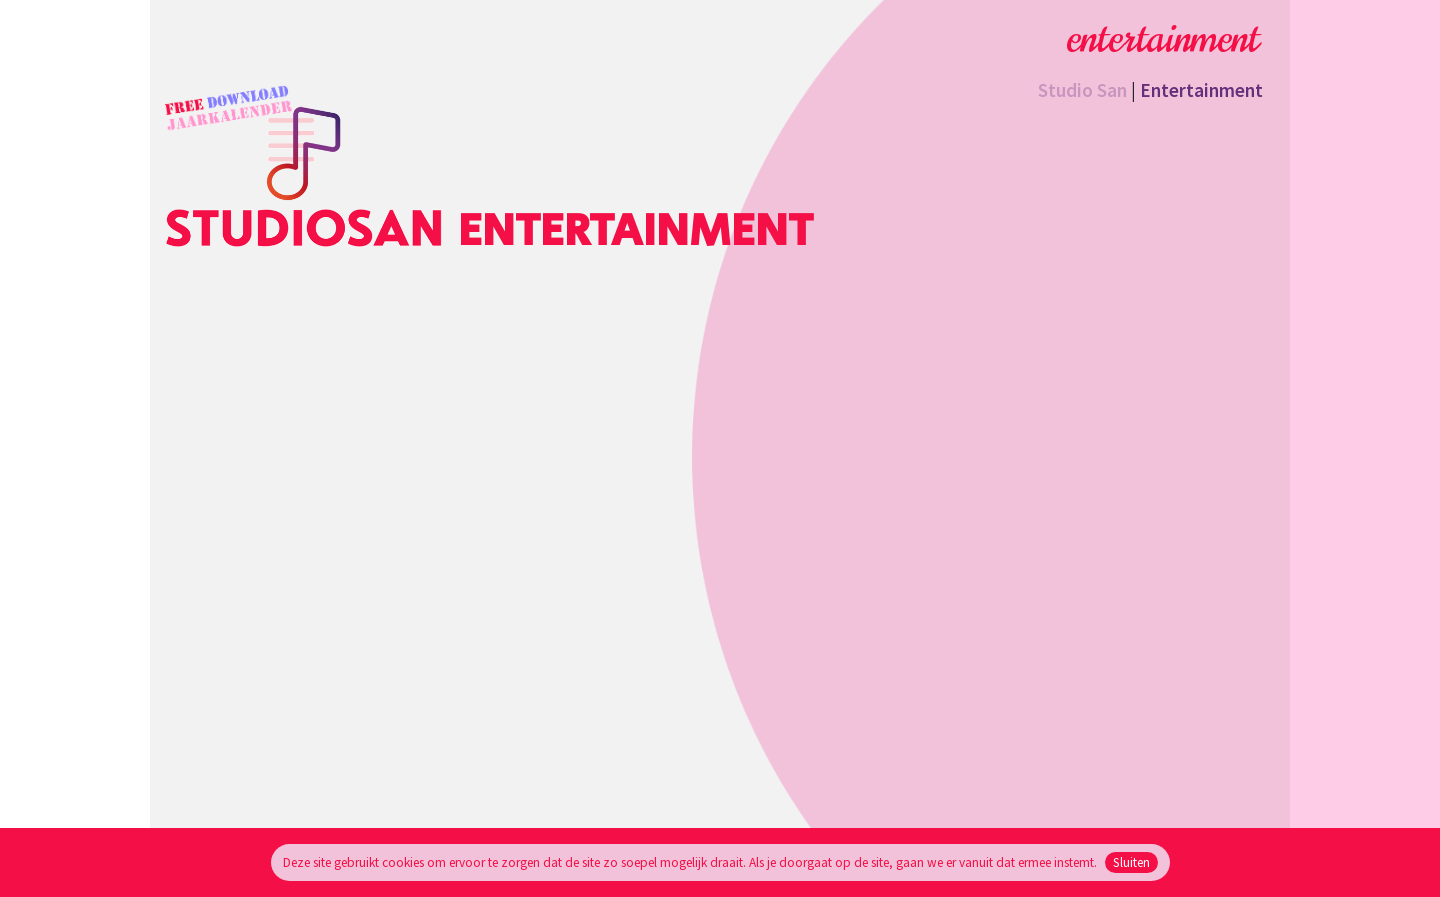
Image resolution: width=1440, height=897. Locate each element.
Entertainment (1201, 90)
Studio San (1082, 90)
